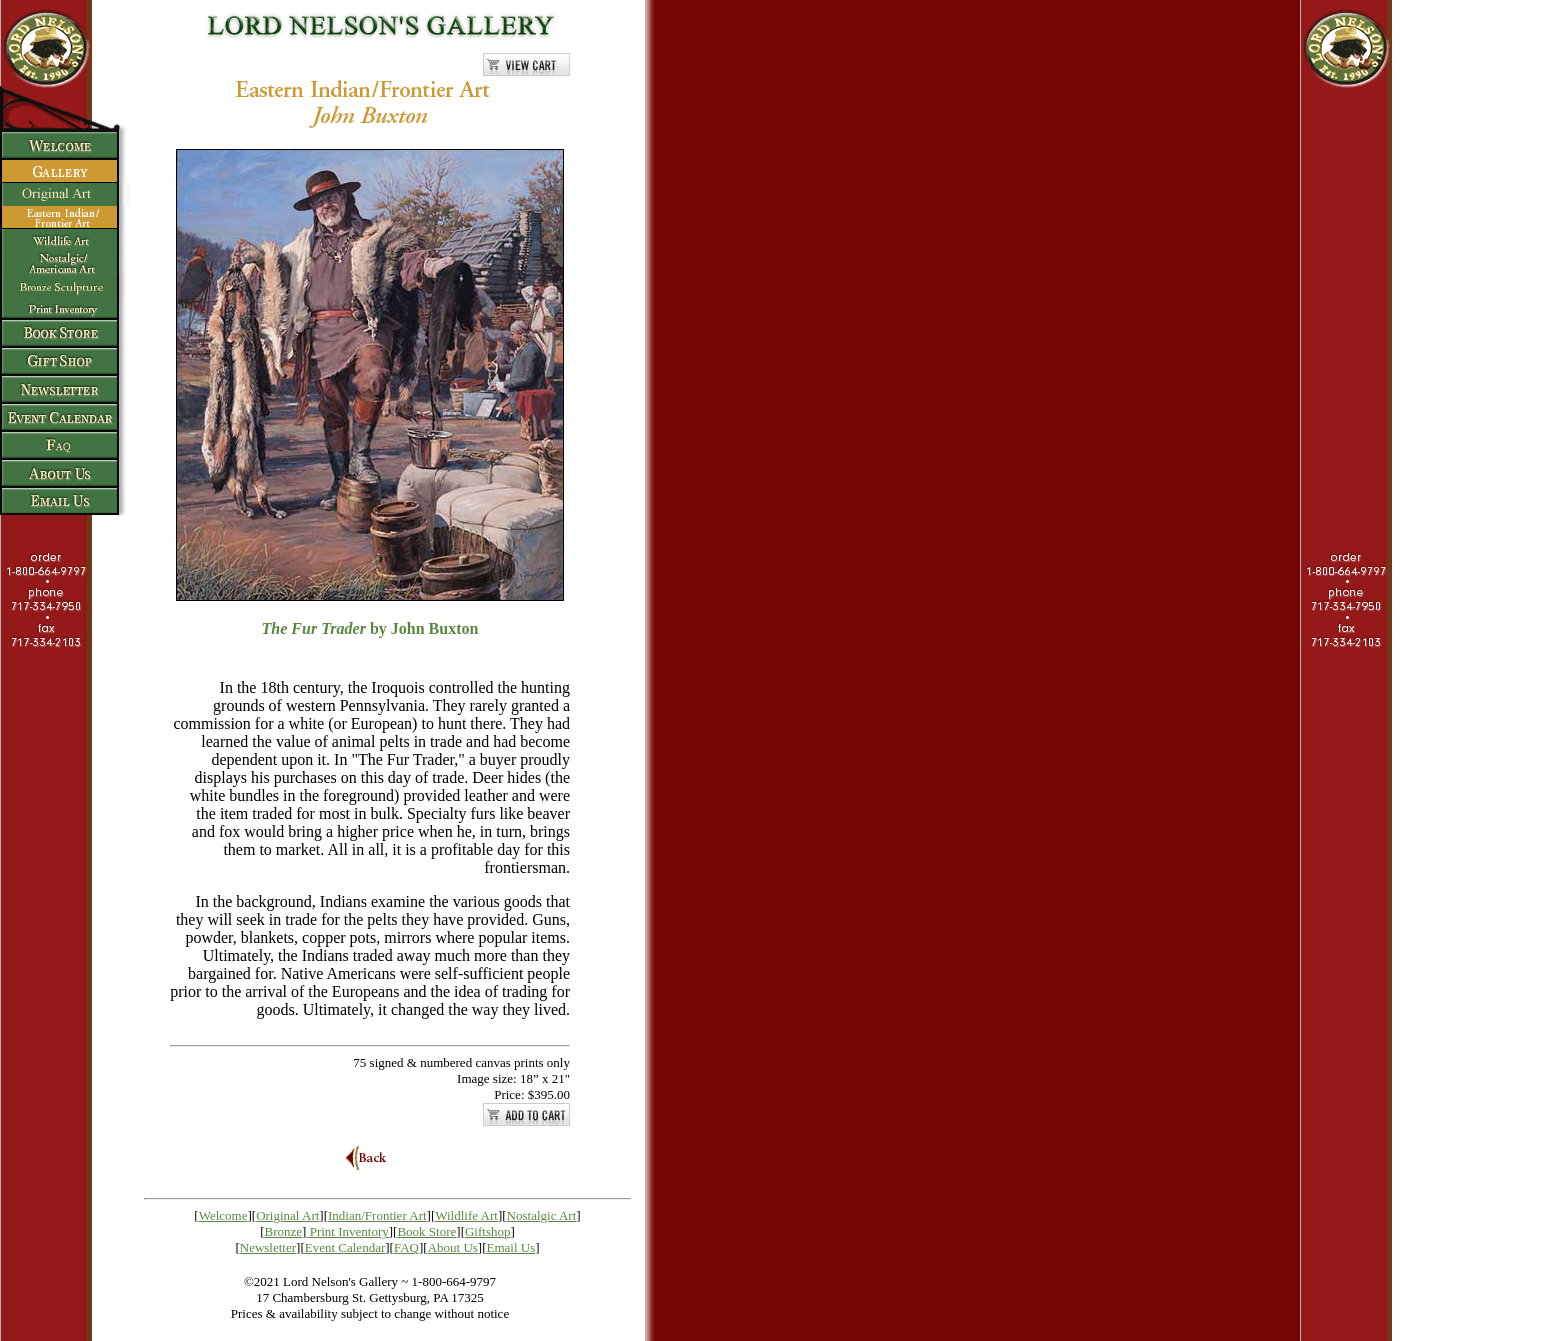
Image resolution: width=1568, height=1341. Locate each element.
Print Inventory (349, 1231)
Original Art (287, 1215)
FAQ (406, 1247)
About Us (453, 1247)
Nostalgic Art (542, 1215)
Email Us (511, 1247)
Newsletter (268, 1247)
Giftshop (488, 1231)
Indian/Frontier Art (377, 1215)
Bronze (284, 1231)
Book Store (426, 1231)
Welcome (223, 1215)
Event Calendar (345, 1247)
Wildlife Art (466, 1215)
